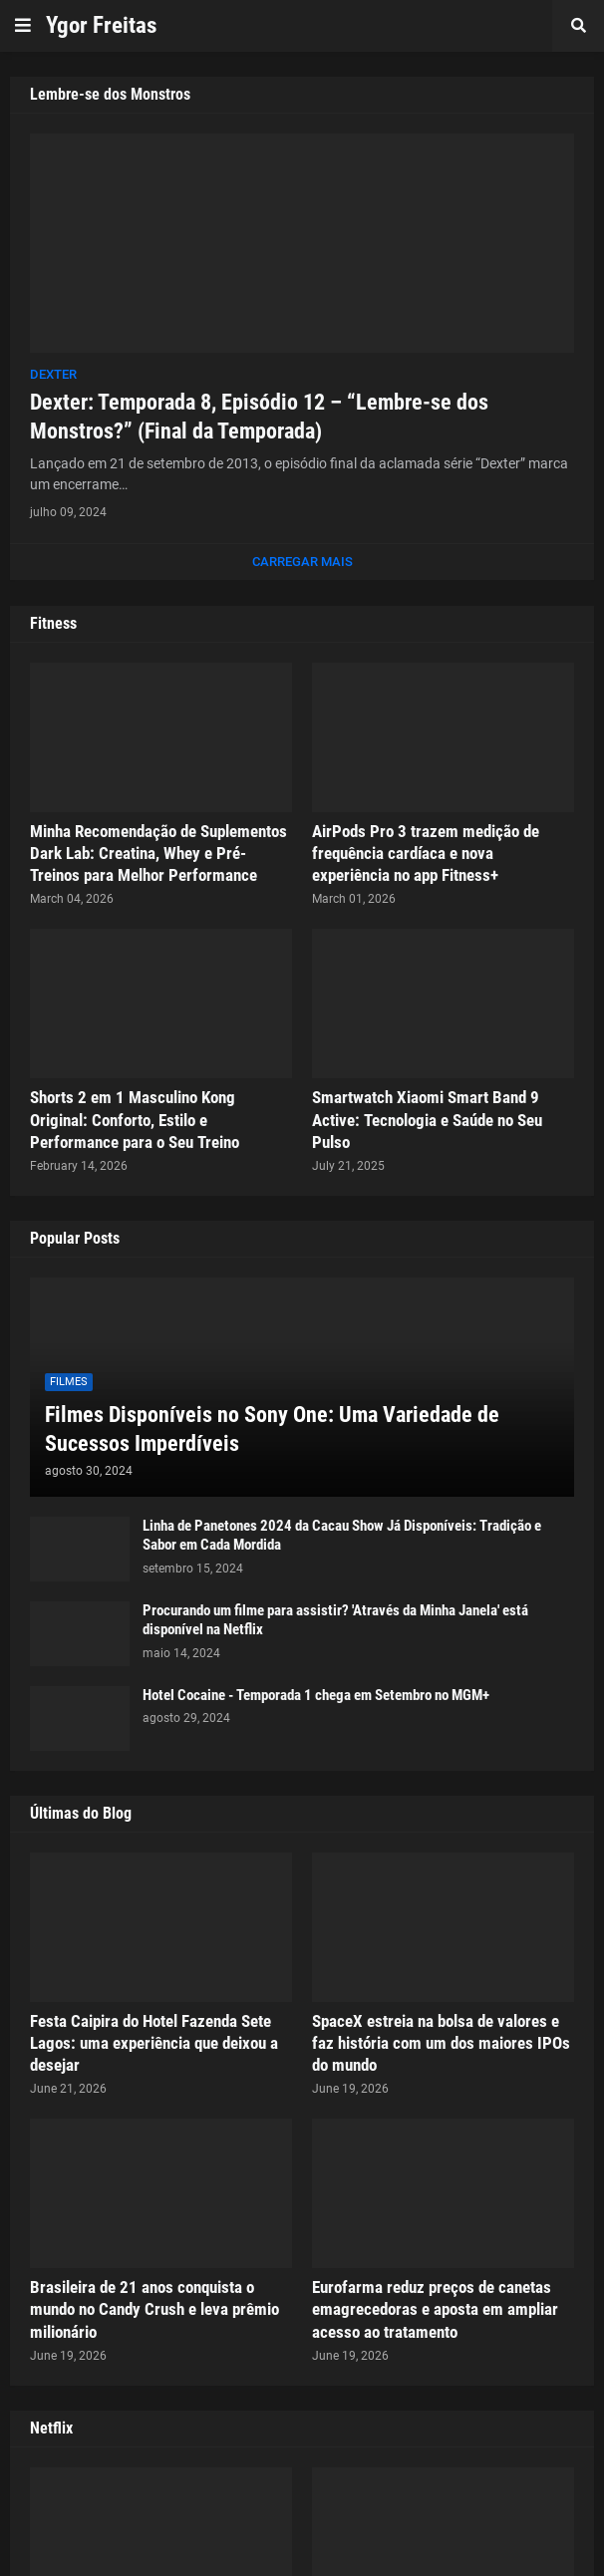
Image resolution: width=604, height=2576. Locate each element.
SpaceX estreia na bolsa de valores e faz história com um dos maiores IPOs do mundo (441, 2043)
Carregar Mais (302, 561)
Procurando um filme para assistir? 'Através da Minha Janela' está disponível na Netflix (335, 1620)
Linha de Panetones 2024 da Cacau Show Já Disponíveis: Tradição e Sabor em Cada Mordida (342, 1536)
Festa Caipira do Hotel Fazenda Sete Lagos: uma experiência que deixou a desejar (154, 2043)
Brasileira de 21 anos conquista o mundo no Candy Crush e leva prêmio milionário (154, 2309)
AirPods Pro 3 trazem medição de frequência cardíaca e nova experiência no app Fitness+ (425, 853)
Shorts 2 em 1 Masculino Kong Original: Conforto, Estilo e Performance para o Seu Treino (134, 1119)
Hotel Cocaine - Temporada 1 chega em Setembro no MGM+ (316, 1695)
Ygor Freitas (101, 25)
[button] (23, 26)
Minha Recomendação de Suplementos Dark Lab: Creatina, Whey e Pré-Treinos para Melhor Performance (158, 853)
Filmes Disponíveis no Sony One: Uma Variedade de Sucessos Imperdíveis (272, 1429)
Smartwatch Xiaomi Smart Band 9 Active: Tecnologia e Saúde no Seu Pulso (427, 1119)
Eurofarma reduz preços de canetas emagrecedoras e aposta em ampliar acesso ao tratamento (435, 2309)
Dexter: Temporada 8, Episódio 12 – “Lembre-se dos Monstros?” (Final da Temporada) (259, 416)
